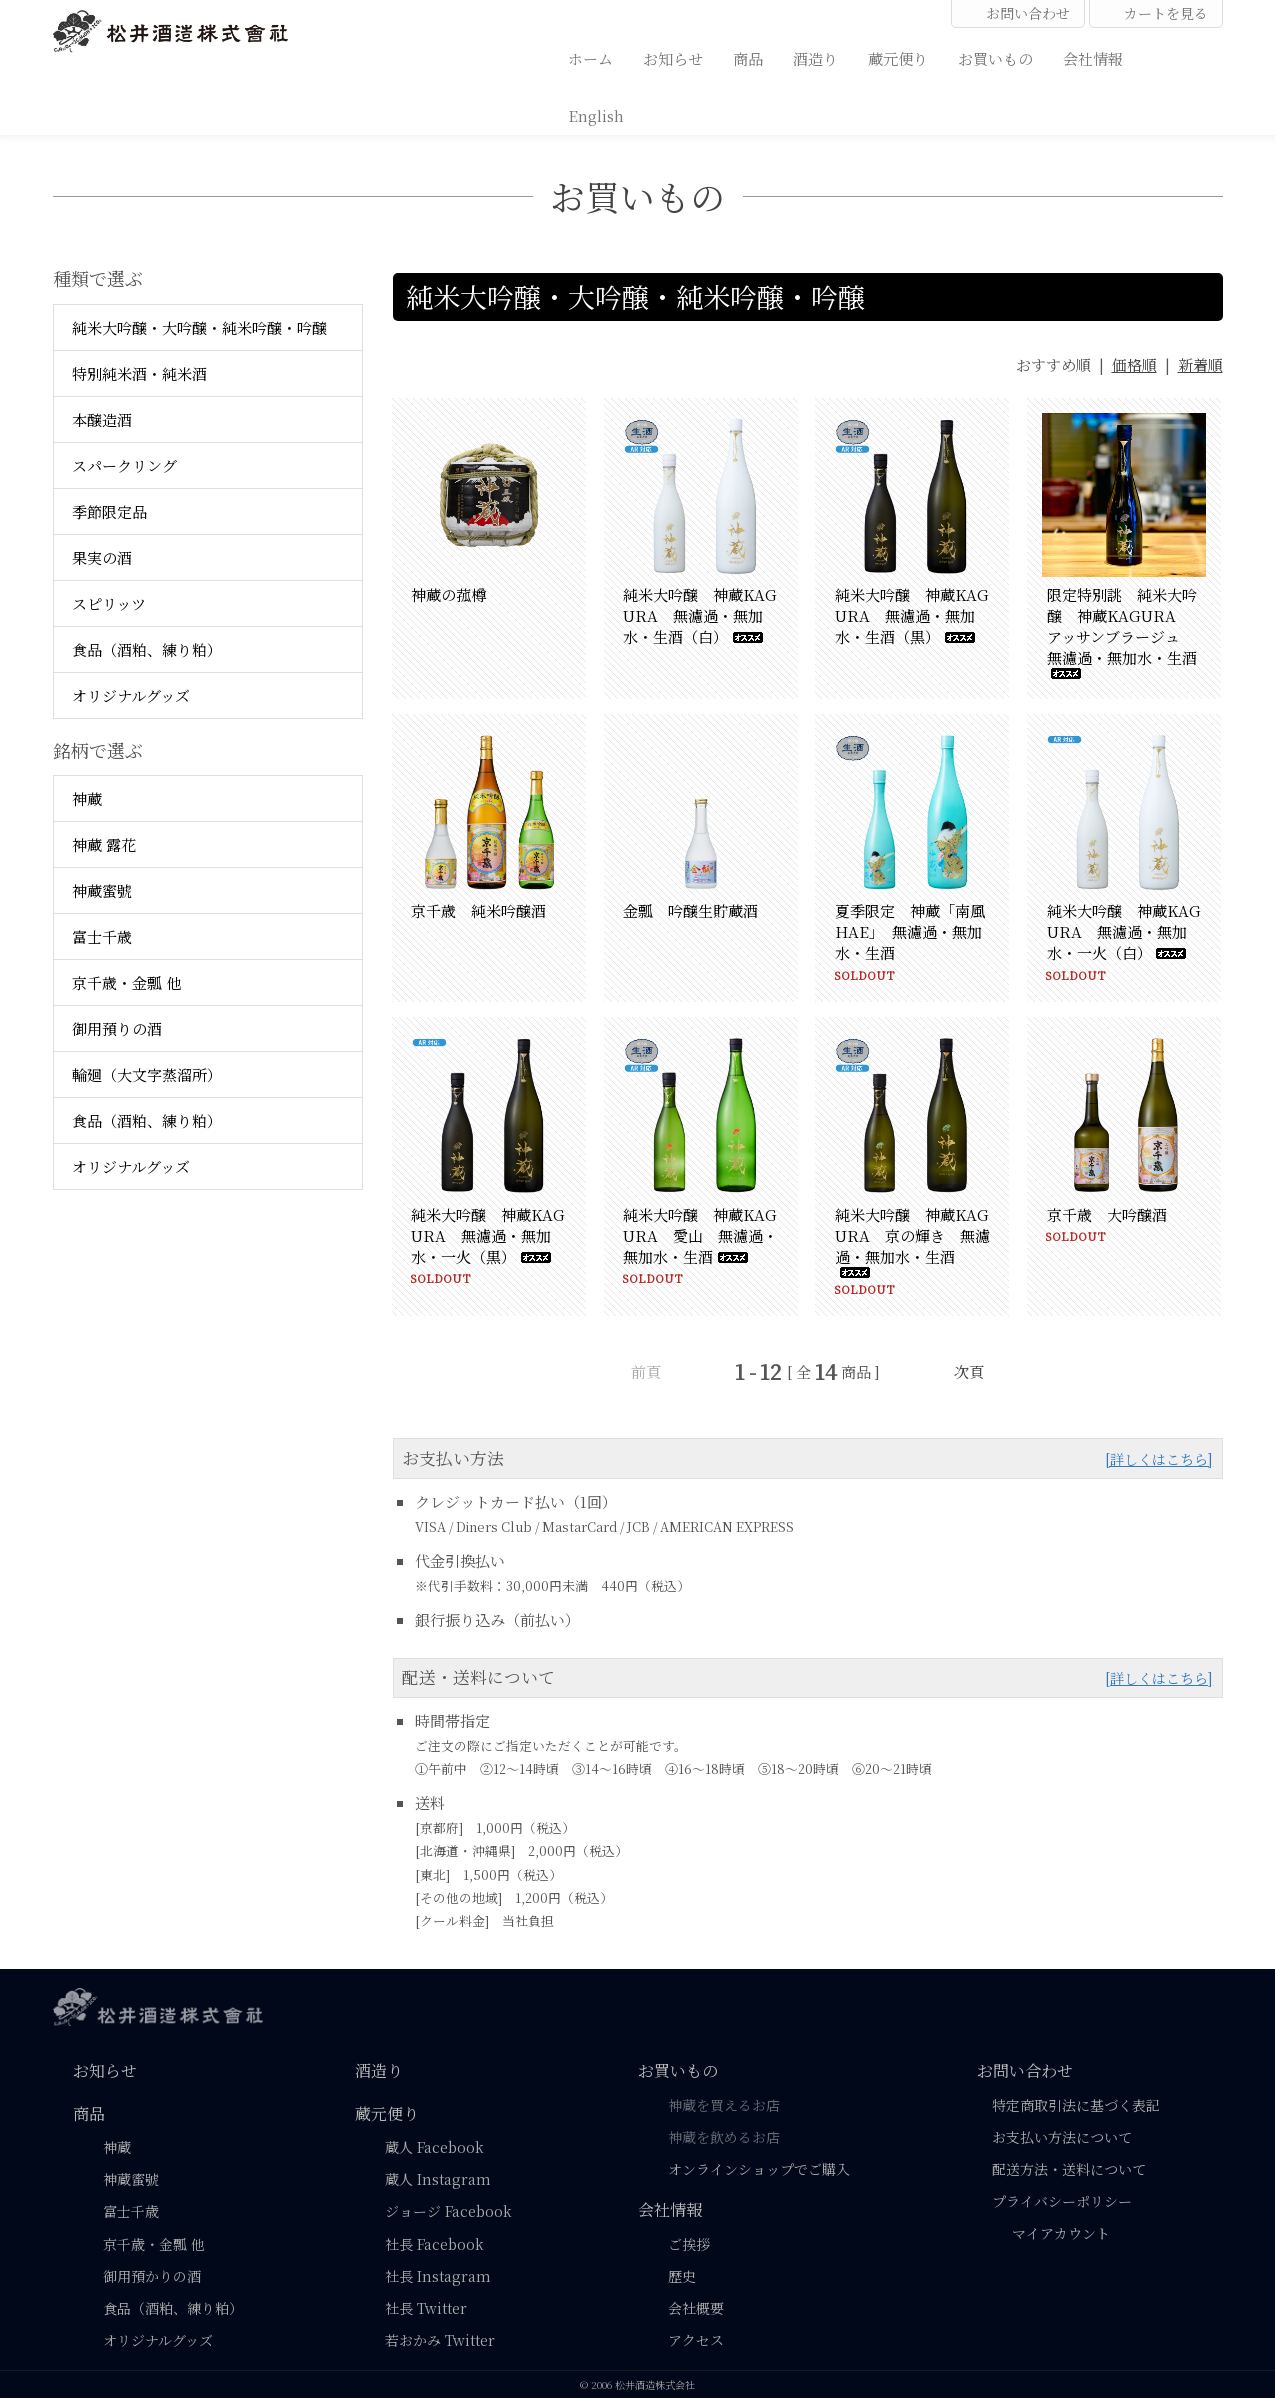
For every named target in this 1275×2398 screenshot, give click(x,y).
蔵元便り (898, 57)
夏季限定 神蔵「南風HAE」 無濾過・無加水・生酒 (910, 931)
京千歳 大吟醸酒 (1107, 1214)
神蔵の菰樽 (448, 594)
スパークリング (124, 465)
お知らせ (673, 57)
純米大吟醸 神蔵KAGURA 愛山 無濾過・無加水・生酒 (700, 1235)
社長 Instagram (438, 2276)
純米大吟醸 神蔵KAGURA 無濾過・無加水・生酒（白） (700, 615)
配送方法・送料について (1069, 2169)
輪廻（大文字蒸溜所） (147, 1074)
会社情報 (1093, 57)
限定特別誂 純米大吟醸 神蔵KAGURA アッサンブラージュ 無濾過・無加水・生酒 (1122, 631)
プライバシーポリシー (1062, 2201)
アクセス (696, 2340)
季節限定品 (109, 511)
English (596, 114)
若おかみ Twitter (440, 2340)
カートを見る (1156, 13)
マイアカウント (1051, 2233)
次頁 (969, 1371)
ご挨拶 (689, 2244)
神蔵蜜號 (102, 890)
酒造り (815, 57)
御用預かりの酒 (152, 2276)
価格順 (1134, 364)
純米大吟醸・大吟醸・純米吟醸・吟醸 (199, 327)
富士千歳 (102, 936)
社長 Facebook (434, 2244)
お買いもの (995, 57)
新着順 (1200, 364)
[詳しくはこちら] (1159, 1459)
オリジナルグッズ (131, 695)
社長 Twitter (426, 2308)
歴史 (682, 2276)
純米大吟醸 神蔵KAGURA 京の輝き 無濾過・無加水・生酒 (912, 1241)
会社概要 (696, 2308)
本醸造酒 (102, 419)
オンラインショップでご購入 (759, 2169)
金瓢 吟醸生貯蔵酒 (690, 910)
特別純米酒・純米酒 (139, 373)
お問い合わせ (1018, 13)
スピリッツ (109, 603)
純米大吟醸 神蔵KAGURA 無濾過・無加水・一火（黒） (488, 1235)
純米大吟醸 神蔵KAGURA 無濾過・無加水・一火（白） (1124, 931)
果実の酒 (102, 557)
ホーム (590, 57)
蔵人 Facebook (434, 2147)
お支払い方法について (1062, 2137)
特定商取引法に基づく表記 (1076, 2105)
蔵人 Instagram (438, 2179)
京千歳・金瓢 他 (126, 982)
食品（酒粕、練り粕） (147, 649)
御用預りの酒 (117, 1028)
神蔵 (87, 798)
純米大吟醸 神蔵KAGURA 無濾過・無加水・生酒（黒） (912, 615)
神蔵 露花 (104, 844)
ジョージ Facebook (448, 2211)
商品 (748, 57)
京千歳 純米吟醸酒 (478, 910)
